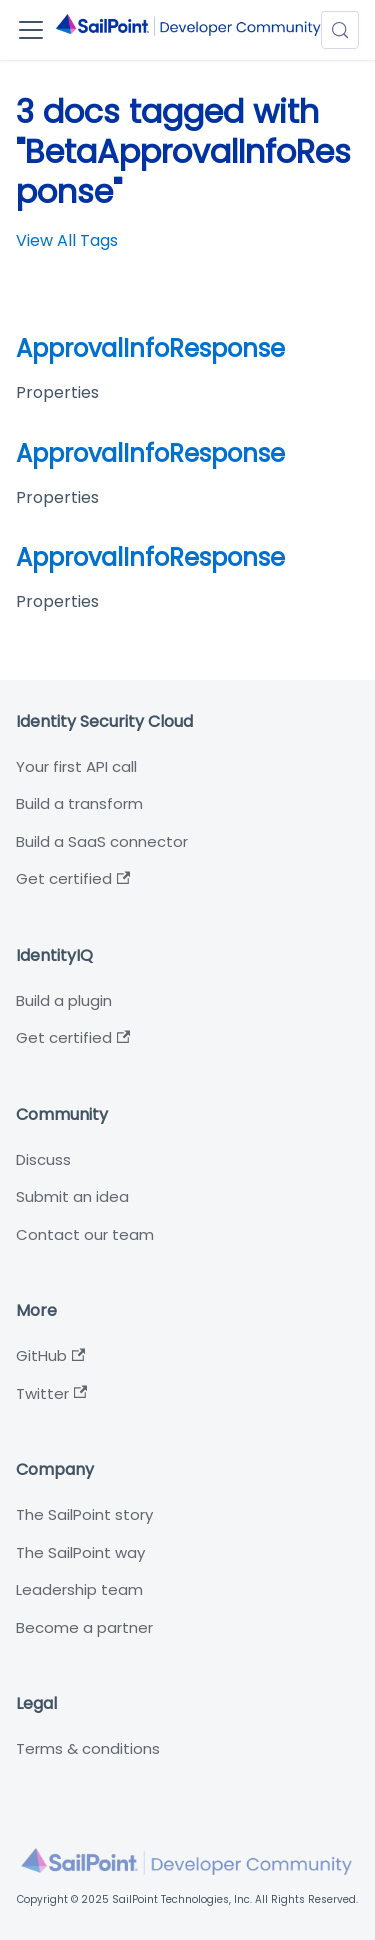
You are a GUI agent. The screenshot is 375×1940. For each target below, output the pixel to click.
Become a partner (84, 1627)
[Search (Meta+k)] (340, 30)
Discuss (43, 1159)
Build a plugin (64, 1000)
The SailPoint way (80, 1552)
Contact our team (85, 1234)
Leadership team (79, 1589)
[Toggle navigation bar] (31, 30)
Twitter (51, 1393)
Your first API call (76, 766)
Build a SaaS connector (102, 841)
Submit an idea (72, 1196)
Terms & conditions (88, 1748)
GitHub (50, 1355)
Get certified (73, 878)
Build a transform (79, 803)
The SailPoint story (84, 1514)
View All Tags (67, 240)
